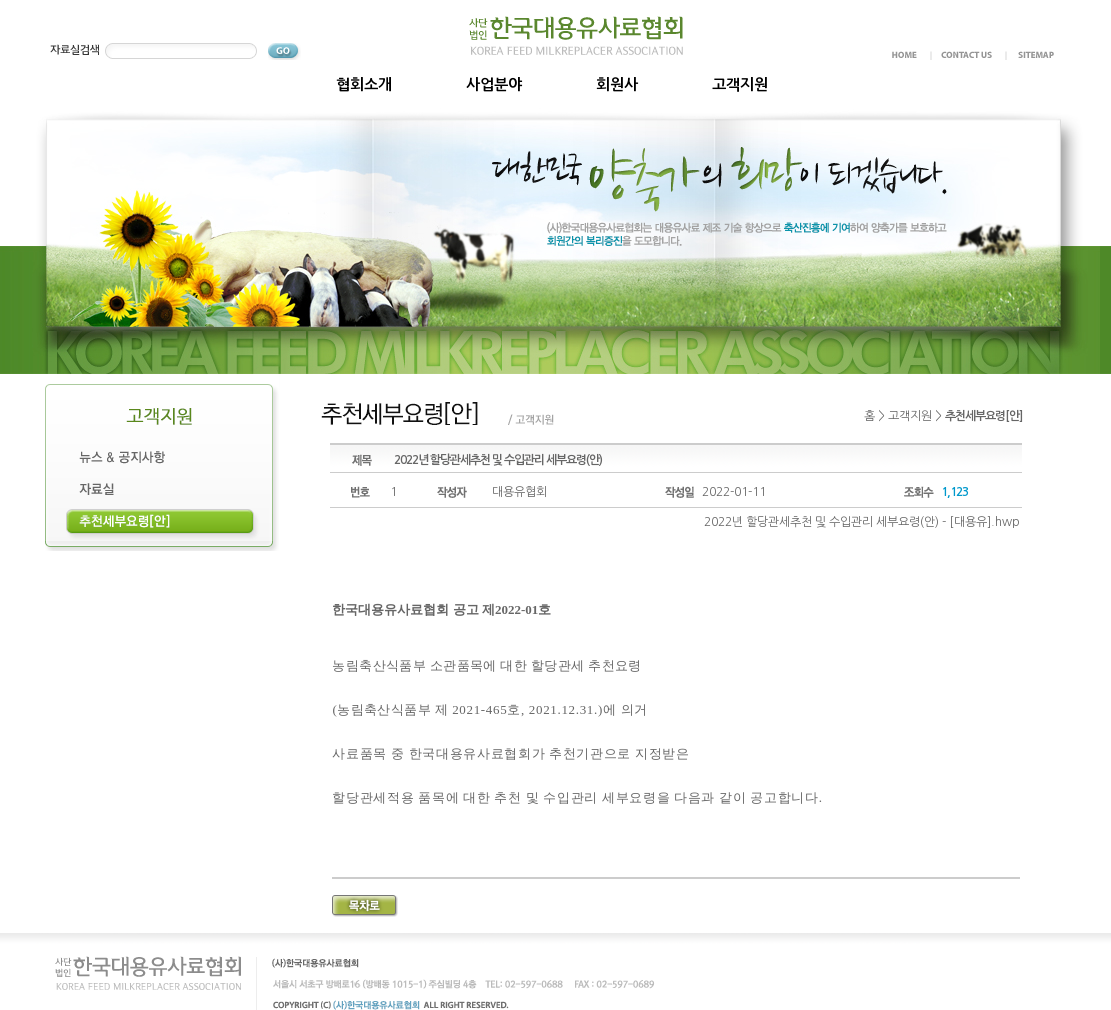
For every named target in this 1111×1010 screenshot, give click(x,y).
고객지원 (740, 84)
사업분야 (494, 84)
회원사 (617, 84)
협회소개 (364, 84)
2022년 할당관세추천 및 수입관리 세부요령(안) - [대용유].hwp (862, 522)
